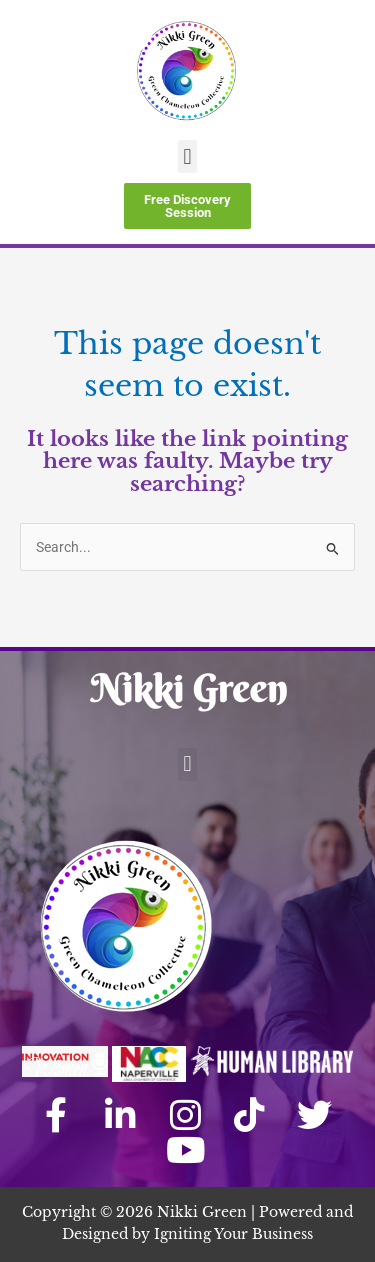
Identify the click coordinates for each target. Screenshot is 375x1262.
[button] (187, 156)
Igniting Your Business (233, 1234)
